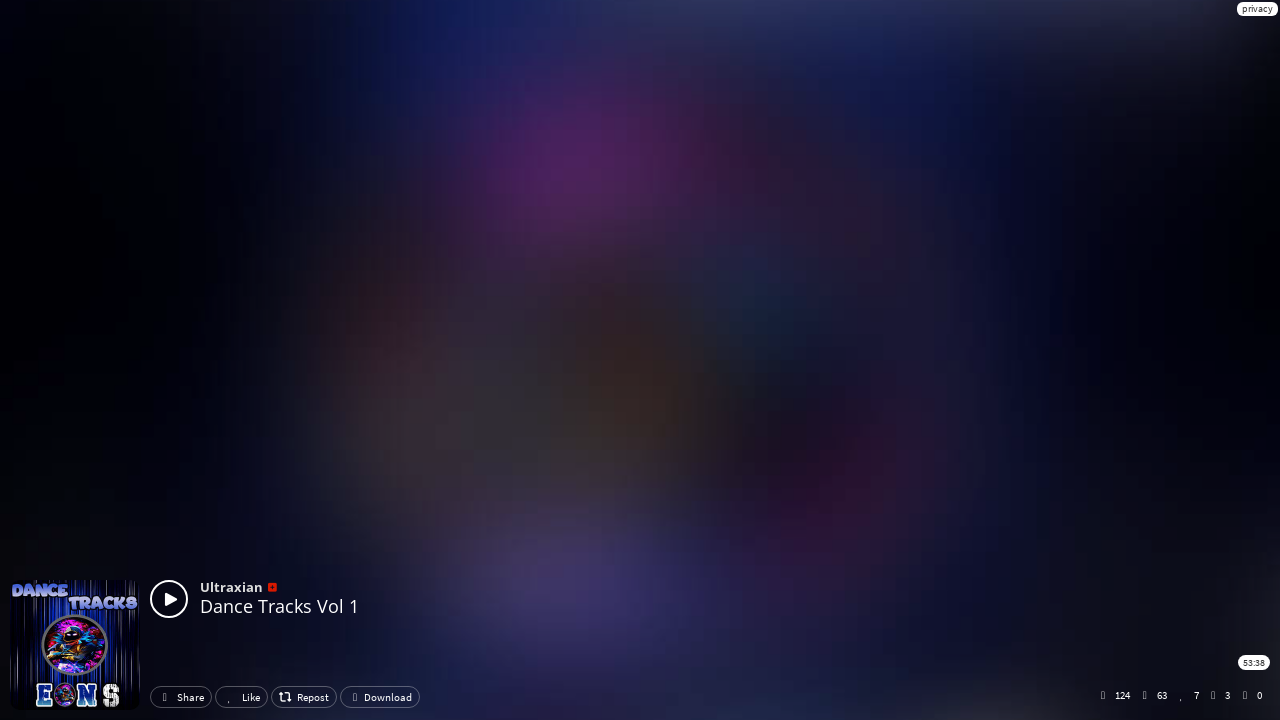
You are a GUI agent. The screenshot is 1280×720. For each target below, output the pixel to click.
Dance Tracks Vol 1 (279, 606)
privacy (1257, 8)
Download (380, 697)
